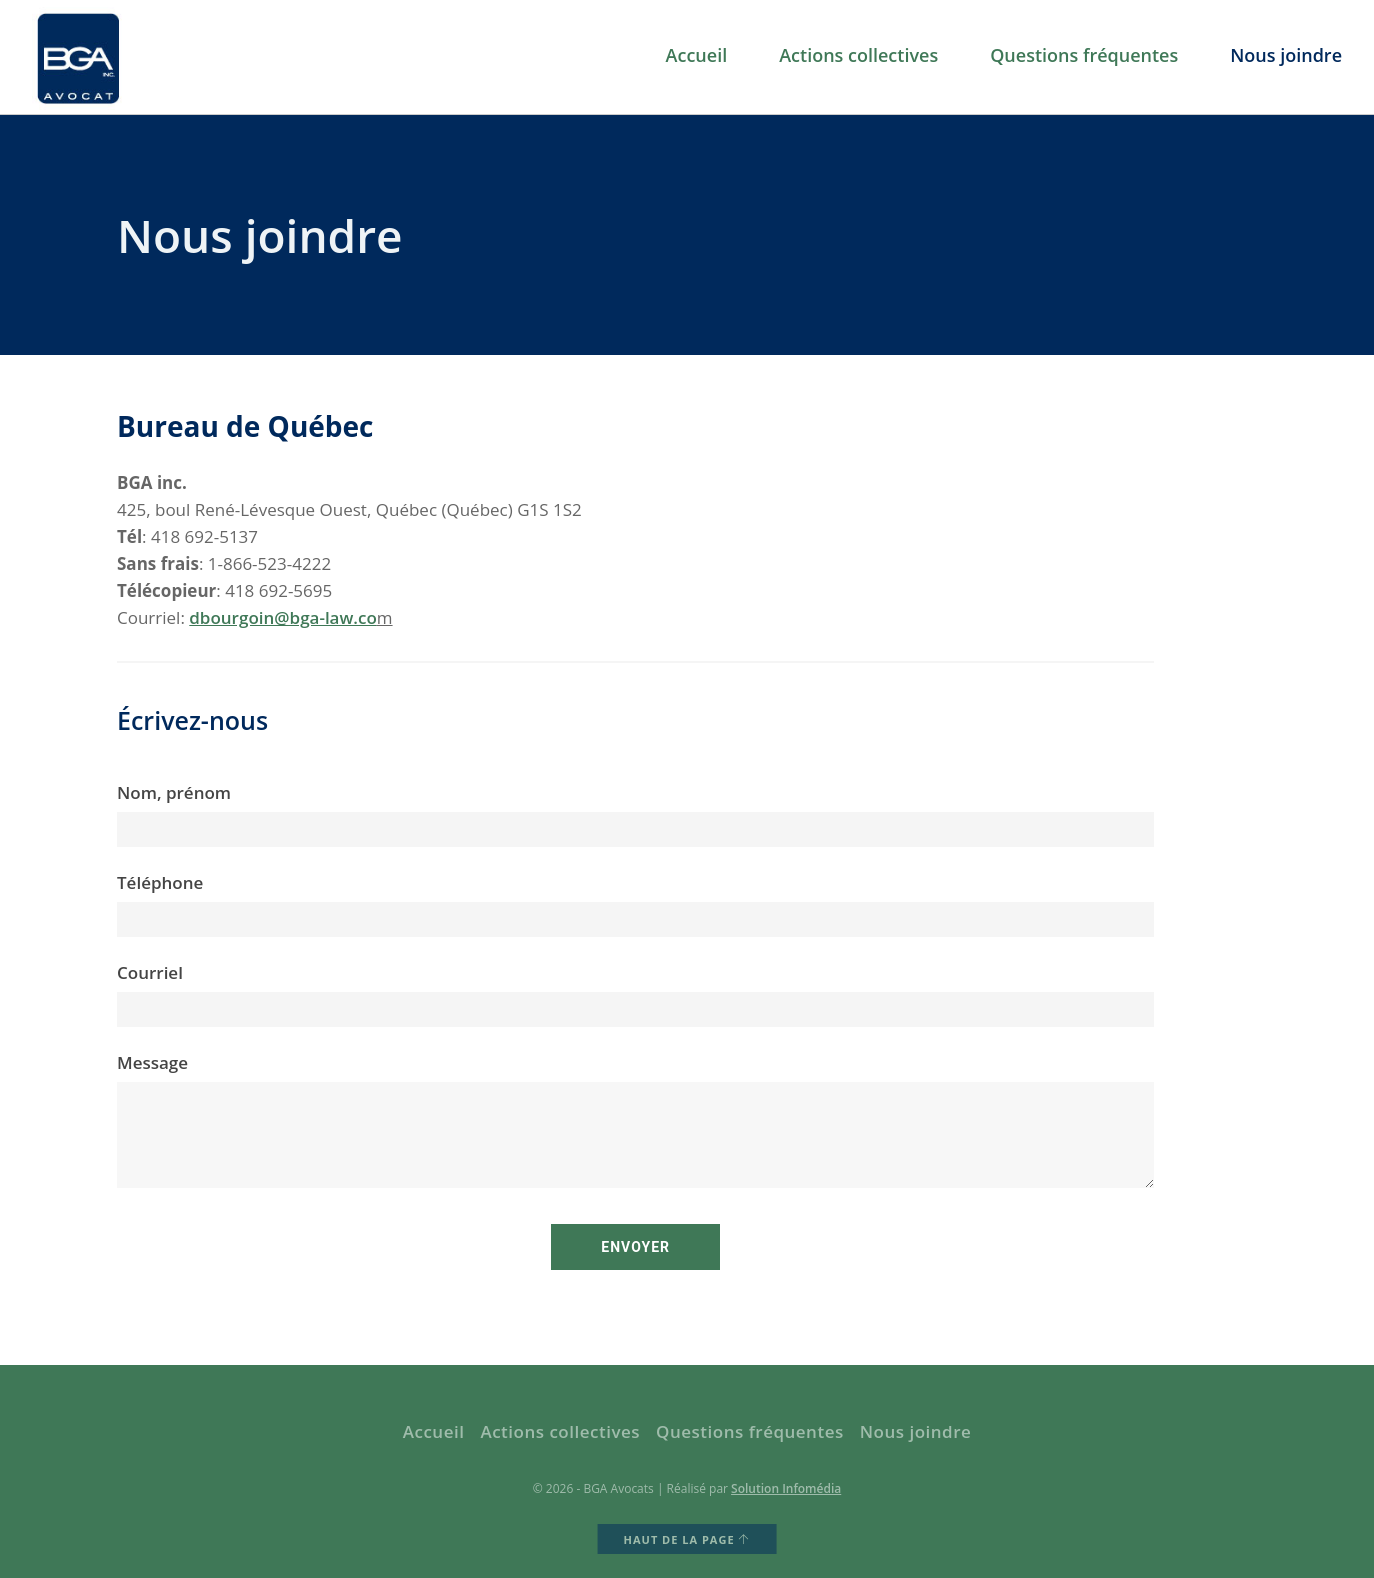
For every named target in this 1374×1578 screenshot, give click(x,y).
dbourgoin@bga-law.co (283, 617)
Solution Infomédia (786, 1488)
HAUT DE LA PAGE (687, 1539)
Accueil (697, 56)
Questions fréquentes (1084, 56)
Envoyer (635, 1247)
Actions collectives (858, 56)
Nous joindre (1286, 56)
